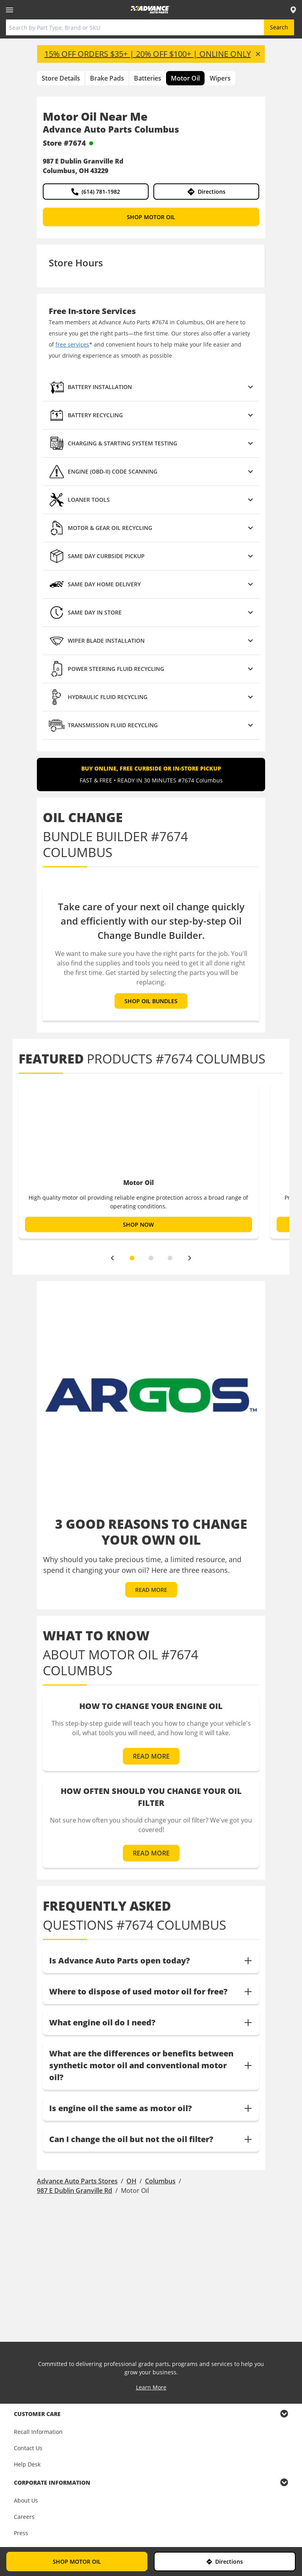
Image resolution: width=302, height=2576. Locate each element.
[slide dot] (132, 1258)
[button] (151, 387)
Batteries (147, 78)
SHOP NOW (138, 1224)
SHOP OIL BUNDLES (151, 1001)
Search (279, 27)
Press (21, 2533)
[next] (190, 1258)
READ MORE (151, 1589)
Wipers (220, 78)
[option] (138, 1160)
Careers (24, 2516)
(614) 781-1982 (95, 191)
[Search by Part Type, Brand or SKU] (135, 27)
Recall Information (38, 2431)
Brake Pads (107, 78)
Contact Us (28, 2448)
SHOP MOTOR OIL (151, 217)
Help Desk (27, 2464)
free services (72, 344)
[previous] (112, 1258)
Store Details (61, 78)
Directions (206, 191)
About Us (26, 2500)
